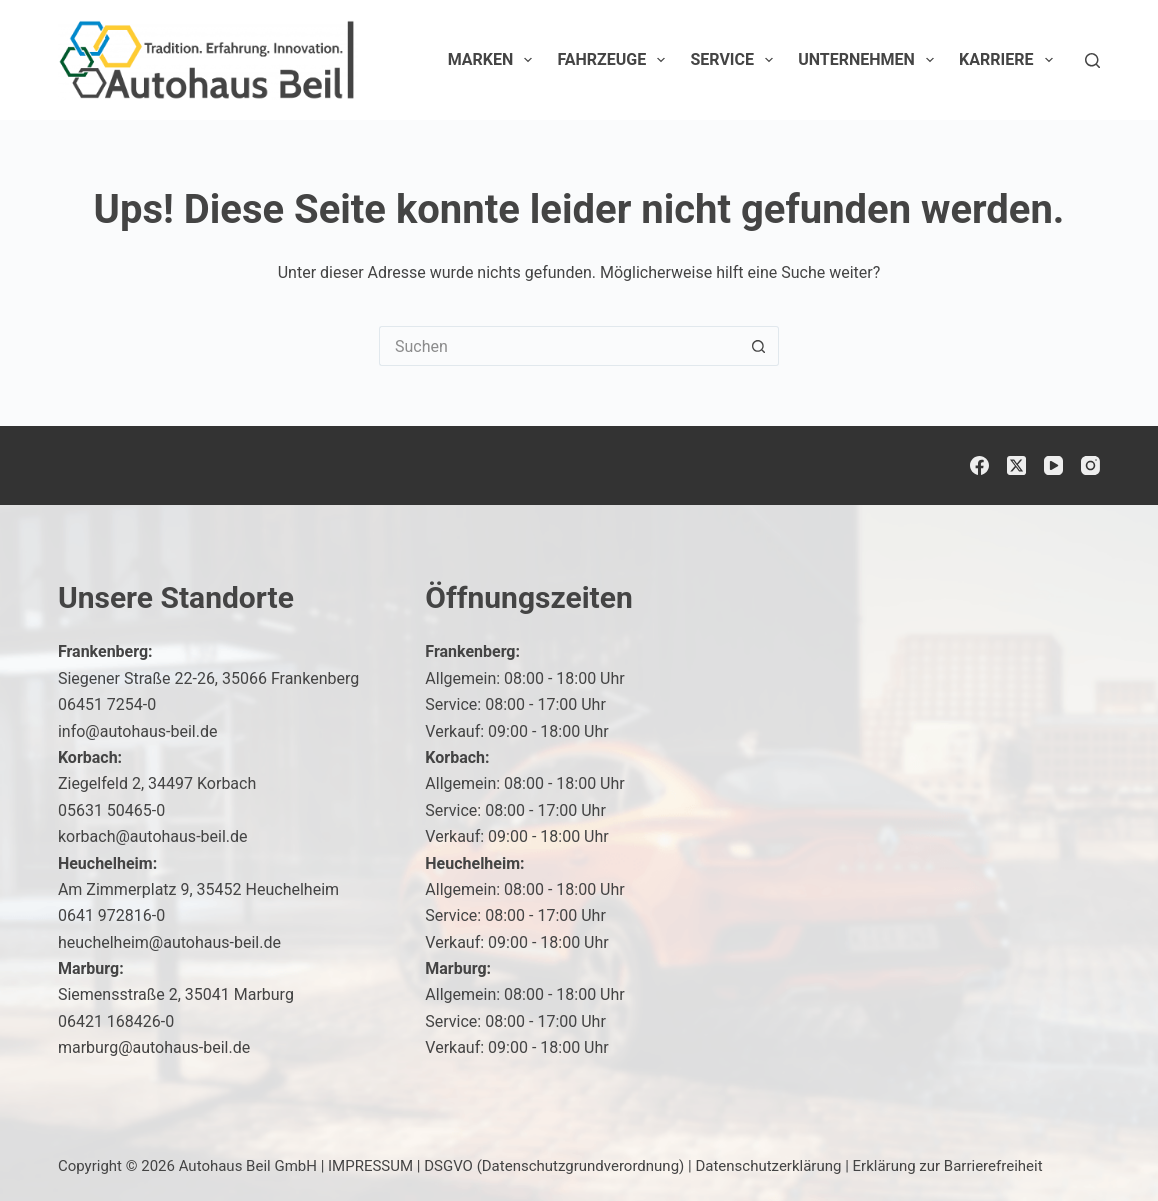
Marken (494, 60)
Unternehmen (870, 60)
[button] (1094, 1145)
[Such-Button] (759, 346)
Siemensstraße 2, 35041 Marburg (176, 994)
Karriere (1010, 60)
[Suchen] (1092, 60)
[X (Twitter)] (1016, 465)
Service (735, 60)
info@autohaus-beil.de (138, 731)
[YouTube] (1053, 465)
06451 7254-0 (107, 704)
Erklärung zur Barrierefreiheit (948, 1166)
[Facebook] (979, 465)
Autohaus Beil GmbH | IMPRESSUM (296, 1166)
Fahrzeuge (615, 60)
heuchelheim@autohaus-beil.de (169, 942)
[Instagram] (1090, 465)
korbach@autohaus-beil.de (153, 836)
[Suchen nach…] (559, 346)
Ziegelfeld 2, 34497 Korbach (157, 783)
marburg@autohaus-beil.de (154, 1047)
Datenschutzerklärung (768, 1166)
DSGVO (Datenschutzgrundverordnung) (554, 1166)
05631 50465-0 (111, 810)
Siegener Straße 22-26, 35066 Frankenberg (208, 678)
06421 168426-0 (116, 1021)
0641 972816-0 (111, 915)
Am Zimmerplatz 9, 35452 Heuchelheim (198, 889)
